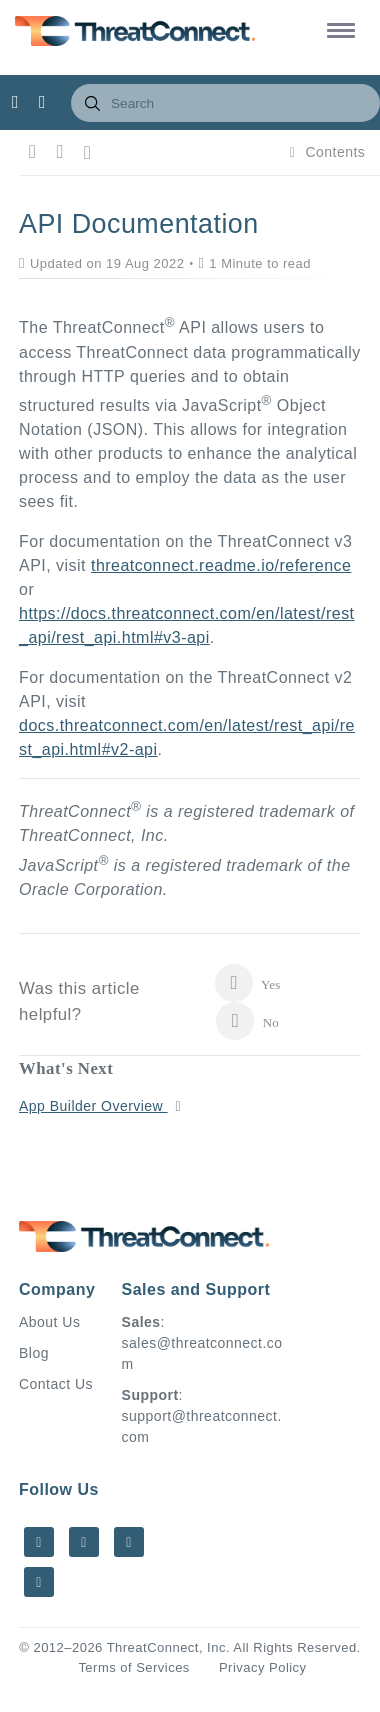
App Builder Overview (93, 1106)
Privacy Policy (263, 1667)
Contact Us (56, 1384)
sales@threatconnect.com (202, 1353)
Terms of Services (133, 1667)
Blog (34, 1353)
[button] (337, 29)
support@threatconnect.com (202, 1426)
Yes (247, 983)
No (247, 1021)
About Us (49, 1322)
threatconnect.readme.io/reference (221, 565)
